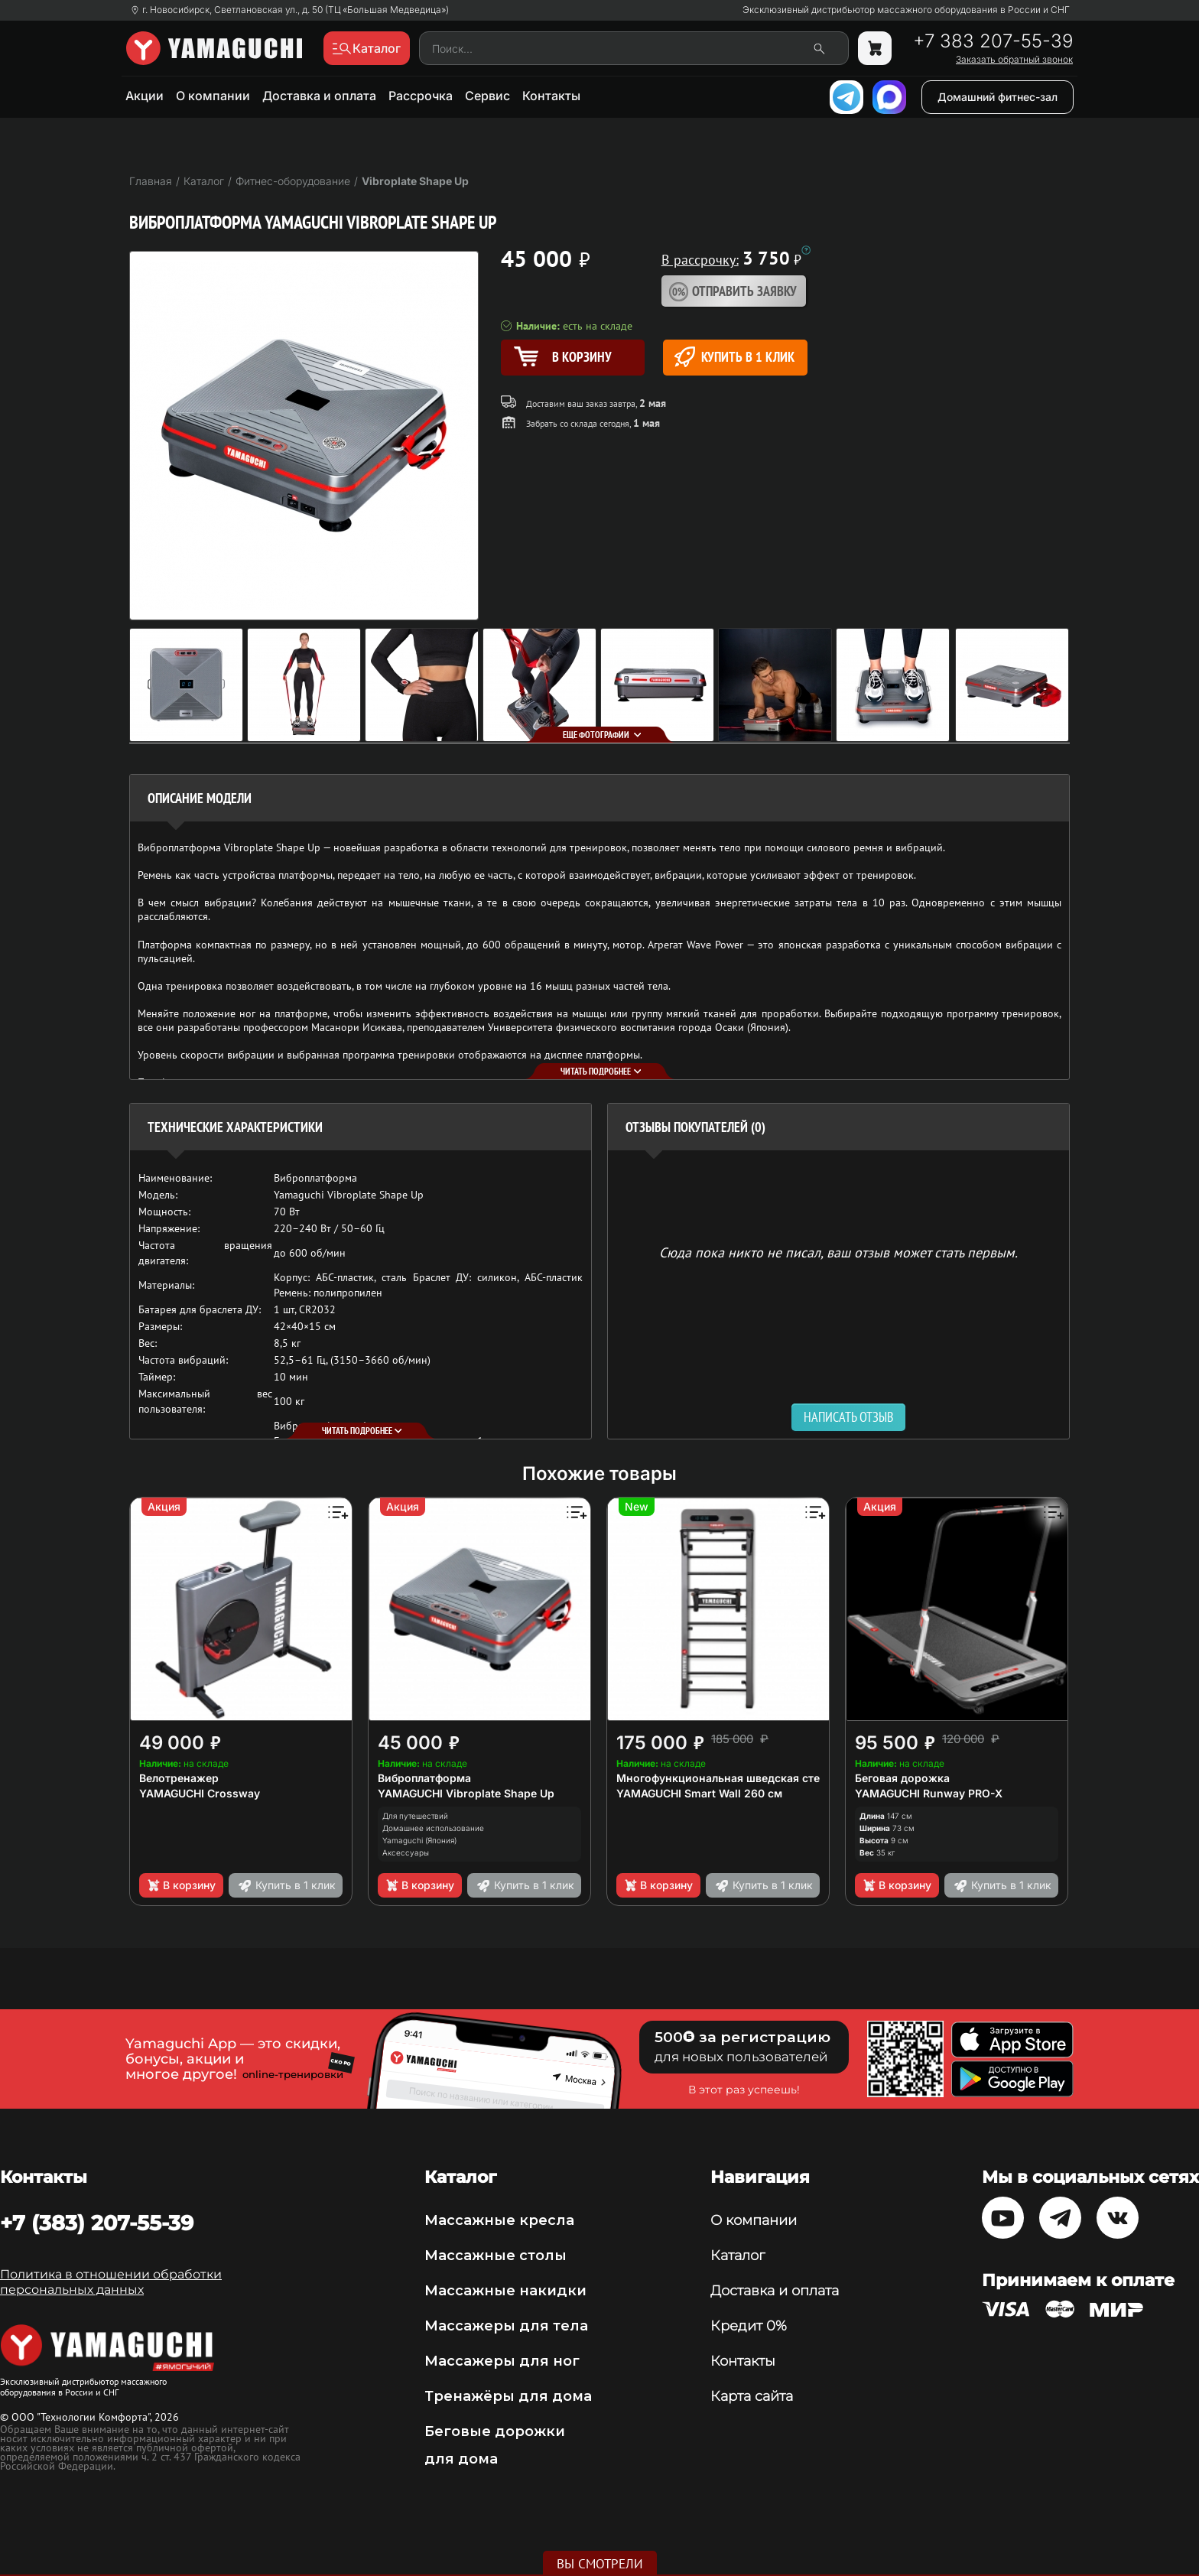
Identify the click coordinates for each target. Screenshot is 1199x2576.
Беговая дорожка (902, 1777)
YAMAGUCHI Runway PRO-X (928, 1793)
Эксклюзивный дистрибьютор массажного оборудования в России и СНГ (906, 10)
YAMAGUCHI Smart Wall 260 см (699, 1793)
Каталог (737, 2255)
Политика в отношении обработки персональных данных (111, 2282)
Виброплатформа (424, 1777)
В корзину (181, 1885)
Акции (144, 95)
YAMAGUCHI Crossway (199, 1793)
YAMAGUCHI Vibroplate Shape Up (466, 1793)
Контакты (551, 95)
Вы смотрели (600, 2563)
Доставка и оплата (319, 95)
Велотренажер (179, 1777)
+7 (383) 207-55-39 (96, 2223)
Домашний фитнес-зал (997, 96)
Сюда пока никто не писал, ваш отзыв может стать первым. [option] (838, 1252)
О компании (213, 95)
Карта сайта (751, 2396)
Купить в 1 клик (734, 356)
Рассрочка (420, 95)
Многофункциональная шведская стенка (727, 1777)
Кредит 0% (748, 2325)
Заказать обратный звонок (1014, 59)
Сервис (487, 95)
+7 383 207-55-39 (993, 41)
